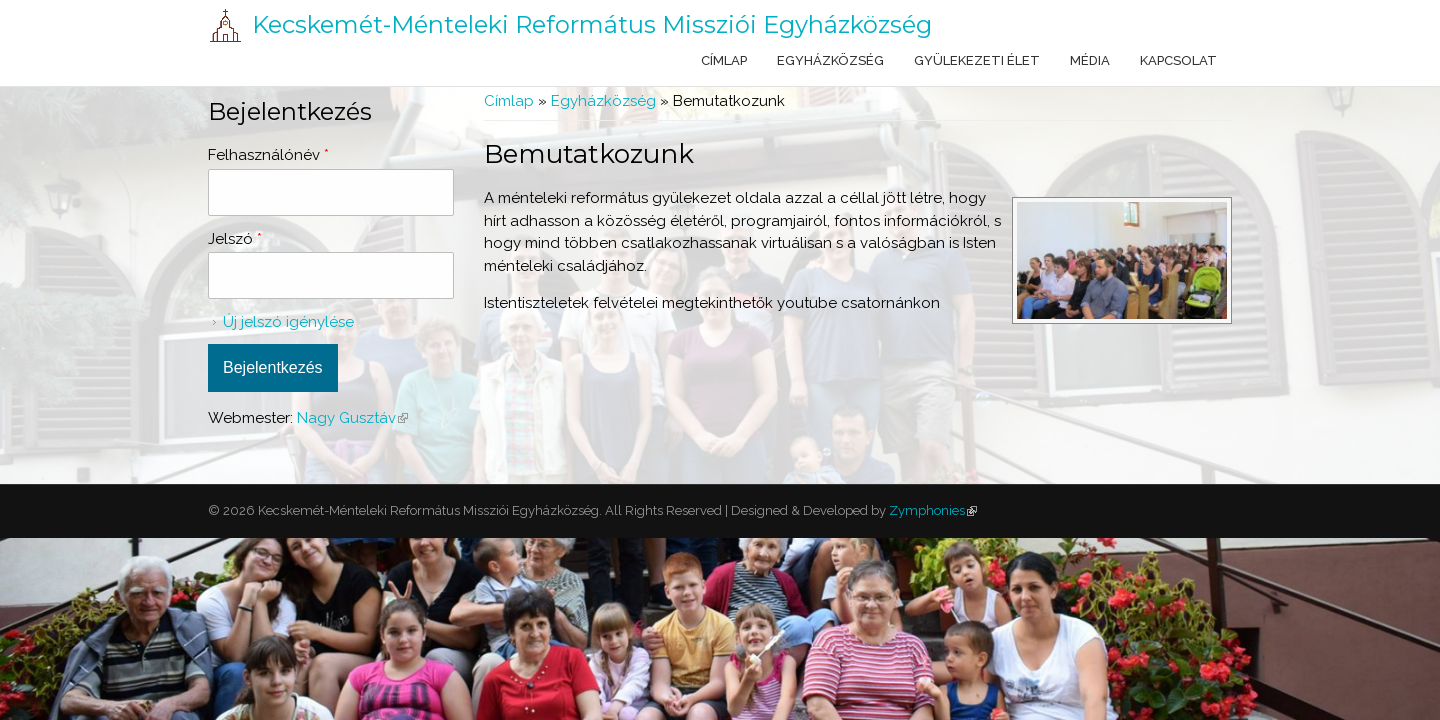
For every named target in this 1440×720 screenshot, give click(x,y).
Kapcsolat (1178, 60)
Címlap (724, 60)
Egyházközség (830, 60)
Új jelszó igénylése (288, 322)
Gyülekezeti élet (977, 60)
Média (1090, 60)
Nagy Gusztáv (352, 418)
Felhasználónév (268, 155)
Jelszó (235, 239)
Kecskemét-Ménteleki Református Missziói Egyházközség (592, 24)
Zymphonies (931, 510)
